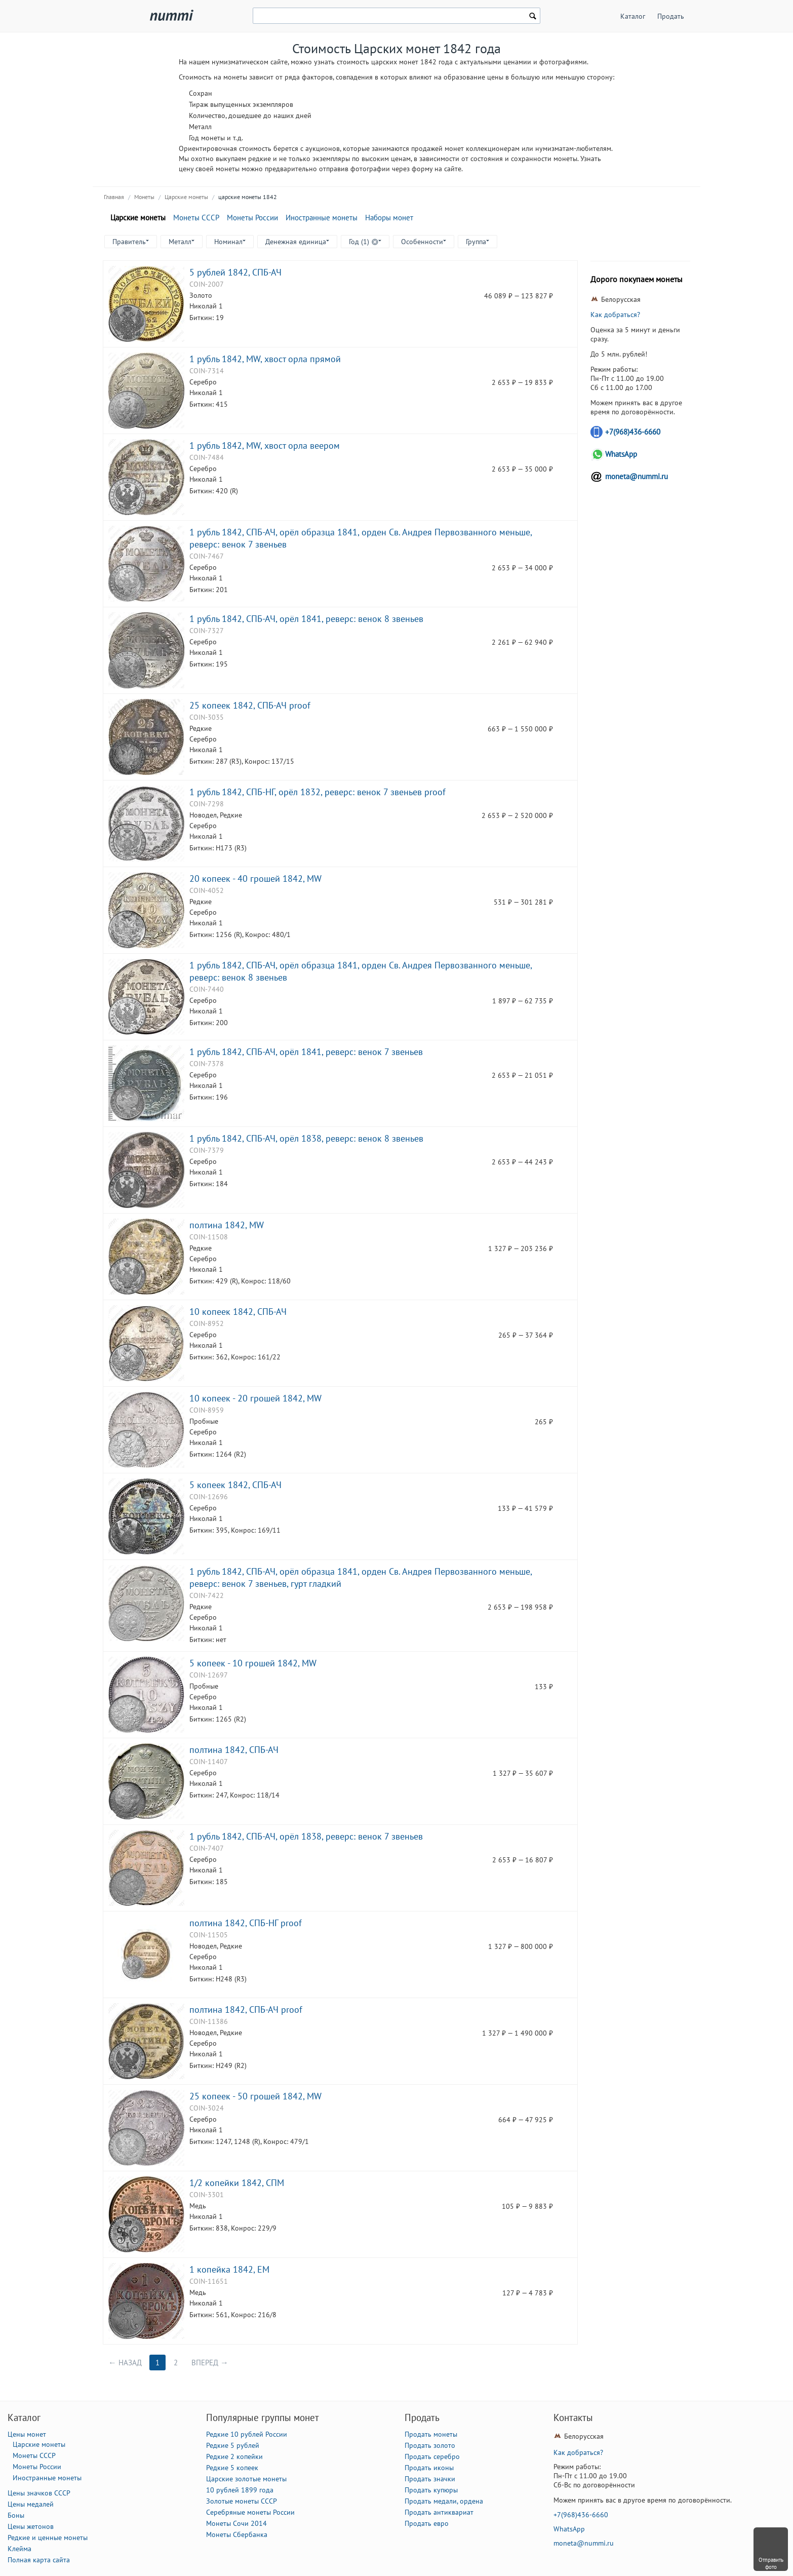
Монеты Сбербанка (236, 2534)
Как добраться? (615, 314)
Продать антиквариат (439, 2512)
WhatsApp (621, 454)
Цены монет (27, 2434)
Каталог (632, 16)
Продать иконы (429, 2467)
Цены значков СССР (39, 2492)
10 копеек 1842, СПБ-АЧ (238, 1311)
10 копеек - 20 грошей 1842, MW (255, 1398)
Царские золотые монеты (246, 2478)
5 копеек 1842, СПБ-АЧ (235, 1484)
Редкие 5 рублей (232, 2445)
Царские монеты (186, 197)
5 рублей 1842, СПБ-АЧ (235, 272)
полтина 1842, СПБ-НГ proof (245, 1923)
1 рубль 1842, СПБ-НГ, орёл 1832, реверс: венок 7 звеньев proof (317, 792)
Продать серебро (432, 2456)
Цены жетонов (31, 2526)
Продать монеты (431, 2434)
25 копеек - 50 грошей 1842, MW (255, 2096)
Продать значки (430, 2478)
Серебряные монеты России (250, 2512)
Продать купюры (431, 2489)
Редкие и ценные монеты (48, 2537)
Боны (16, 2515)
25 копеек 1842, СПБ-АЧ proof (249, 705)
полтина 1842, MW (226, 1225)
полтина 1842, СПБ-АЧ (234, 1749)
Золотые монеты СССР (241, 2501)
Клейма (19, 2548)
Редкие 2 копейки (234, 2456)
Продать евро (427, 2523)
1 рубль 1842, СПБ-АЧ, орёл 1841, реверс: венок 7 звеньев (306, 1051)
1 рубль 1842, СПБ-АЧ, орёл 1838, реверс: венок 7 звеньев (306, 1836)
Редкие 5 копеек (232, 2467)
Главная (114, 197)
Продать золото (430, 2445)
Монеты (144, 197)
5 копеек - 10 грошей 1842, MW (252, 1663)
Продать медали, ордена (444, 2501)
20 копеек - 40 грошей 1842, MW (255, 878)
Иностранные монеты (322, 217)
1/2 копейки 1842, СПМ (236, 2182)
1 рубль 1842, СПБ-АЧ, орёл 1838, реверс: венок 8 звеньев (306, 1138)
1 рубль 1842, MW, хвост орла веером (264, 445)
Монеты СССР (196, 217)
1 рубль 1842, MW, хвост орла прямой (265, 359)
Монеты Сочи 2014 (236, 2523)
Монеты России (252, 217)
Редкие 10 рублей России (246, 2434)
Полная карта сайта (39, 2559)
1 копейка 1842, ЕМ (229, 2269)
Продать (670, 16)
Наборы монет (389, 217)
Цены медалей (31, 2504)
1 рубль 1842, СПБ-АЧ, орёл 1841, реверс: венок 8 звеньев (306, 618)
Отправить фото (771, 2563)
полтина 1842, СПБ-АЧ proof (245, 2009)
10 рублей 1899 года (239, 2489)
